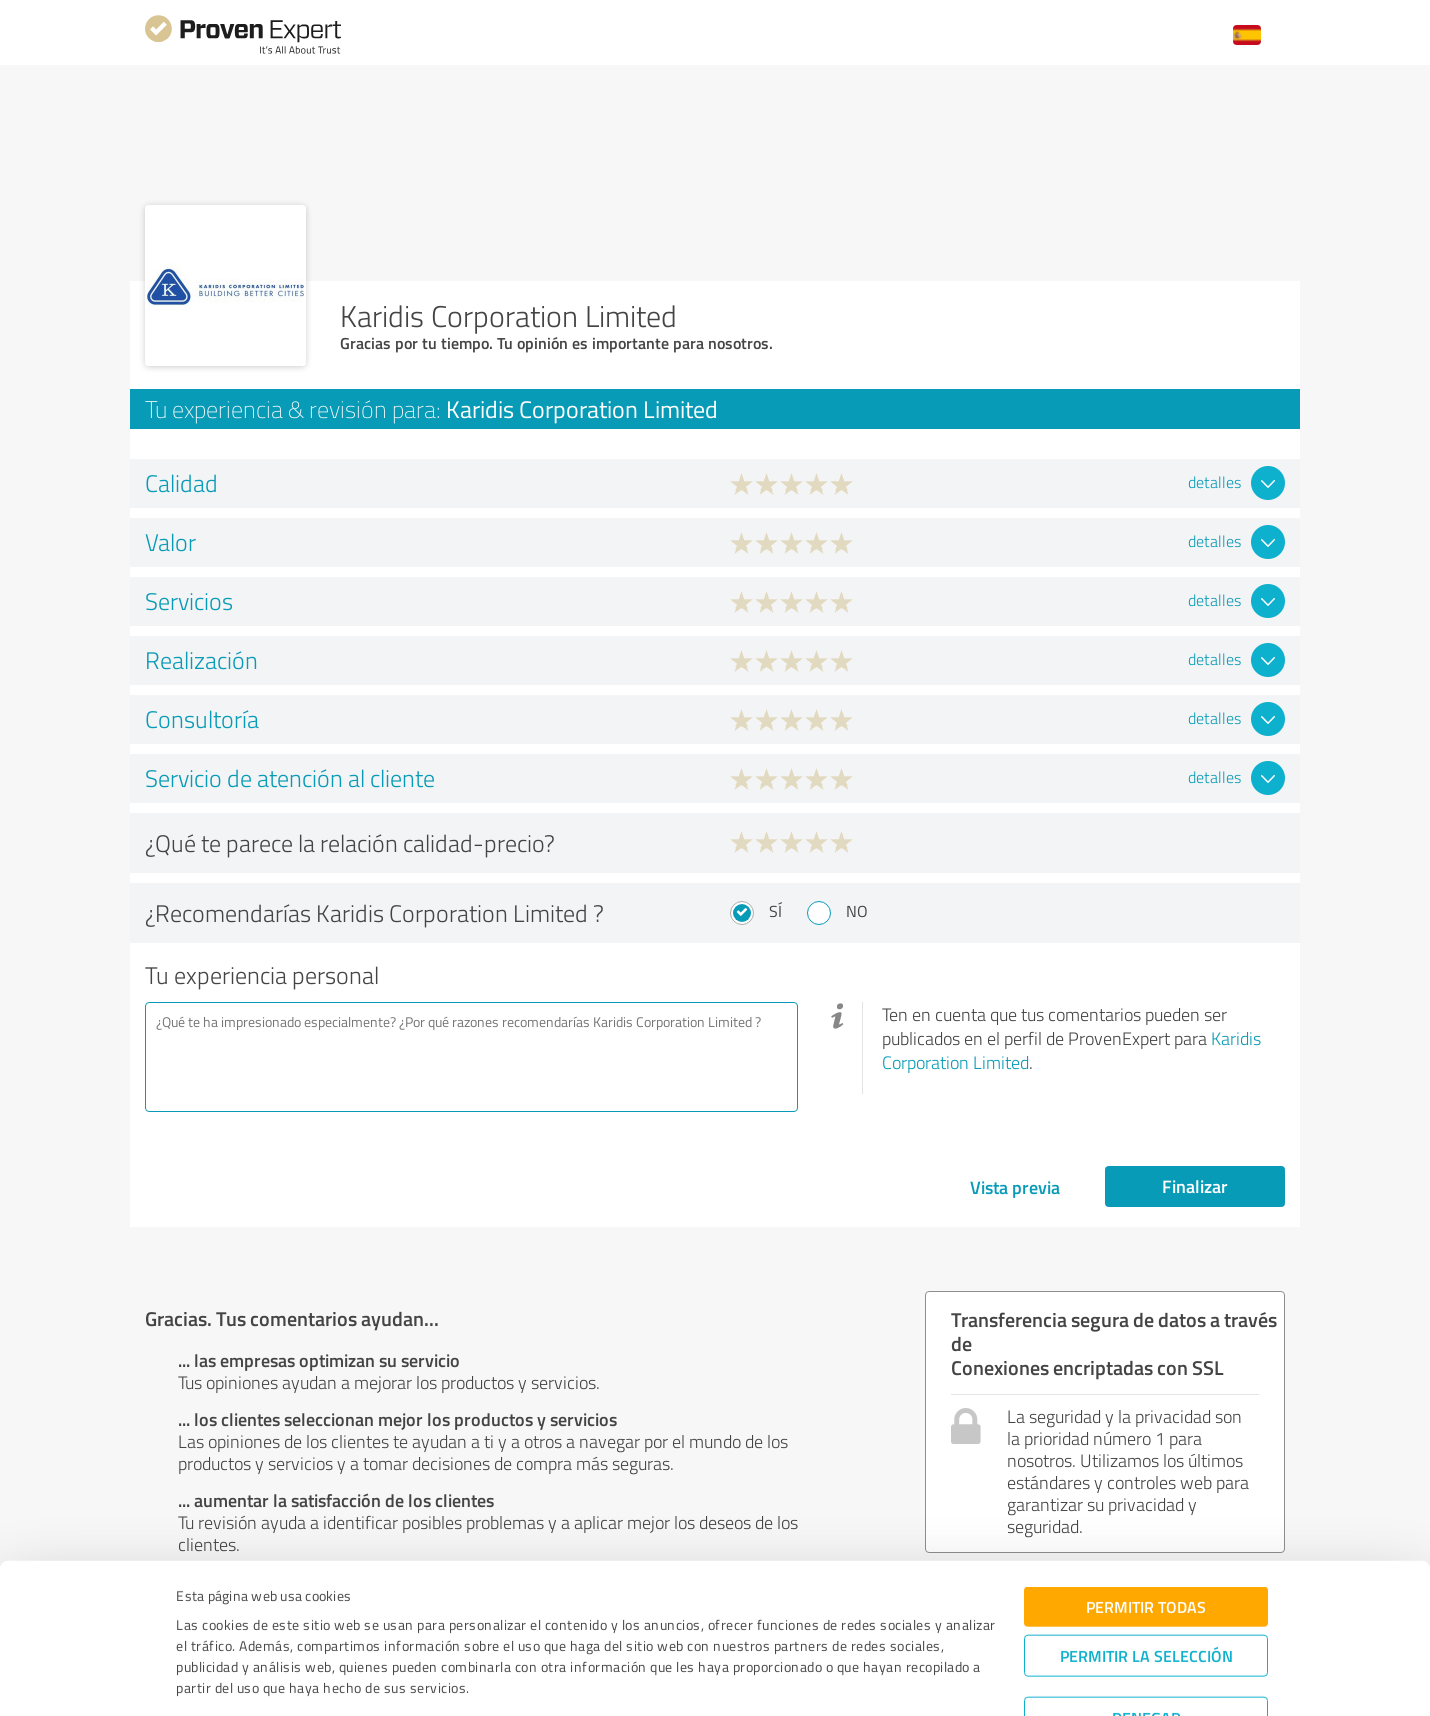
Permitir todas (1146, 1540)
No (857, 911)
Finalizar (1195, 1186)
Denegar (1146, 1651)
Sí (775, 911)
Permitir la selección (1146, 1589)
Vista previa (1015, 1187)
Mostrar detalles (866, 1678)
